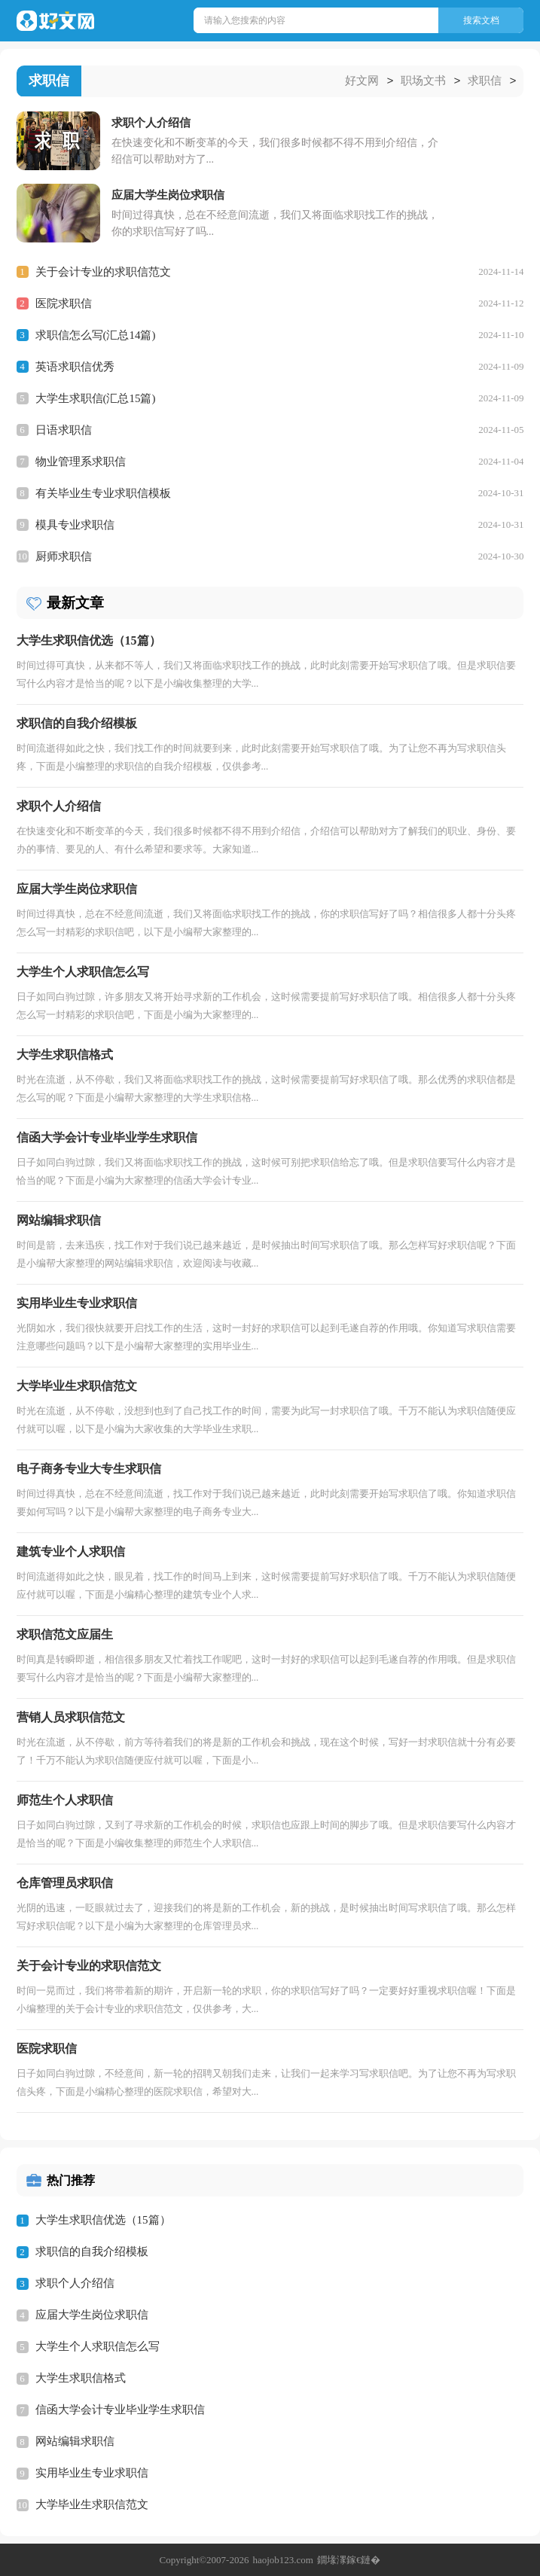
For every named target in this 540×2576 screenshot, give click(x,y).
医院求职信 (63, 303)
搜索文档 (481, 20)
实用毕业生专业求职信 (91, 2472)
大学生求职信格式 (80, 2377)
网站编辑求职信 (74, 2440)
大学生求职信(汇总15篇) (95, 398)
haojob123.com (282, 2559)
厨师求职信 (63, 556)
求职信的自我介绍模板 (91, 2251)
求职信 (485, 81)
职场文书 (423, 81)
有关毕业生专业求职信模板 (103, 492)
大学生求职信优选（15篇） (103, 2219)
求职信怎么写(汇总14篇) (95, 334)
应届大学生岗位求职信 (91, 2314)
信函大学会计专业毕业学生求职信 (120, 2409)
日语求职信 (63, 429)
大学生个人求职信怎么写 (97, 2346)
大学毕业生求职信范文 (91, 2504)
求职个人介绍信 (74, 2282)
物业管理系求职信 (80, 461)
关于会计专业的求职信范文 (103, 271)
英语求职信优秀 (74, 366)
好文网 (362, 81)
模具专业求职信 (74, 524)
